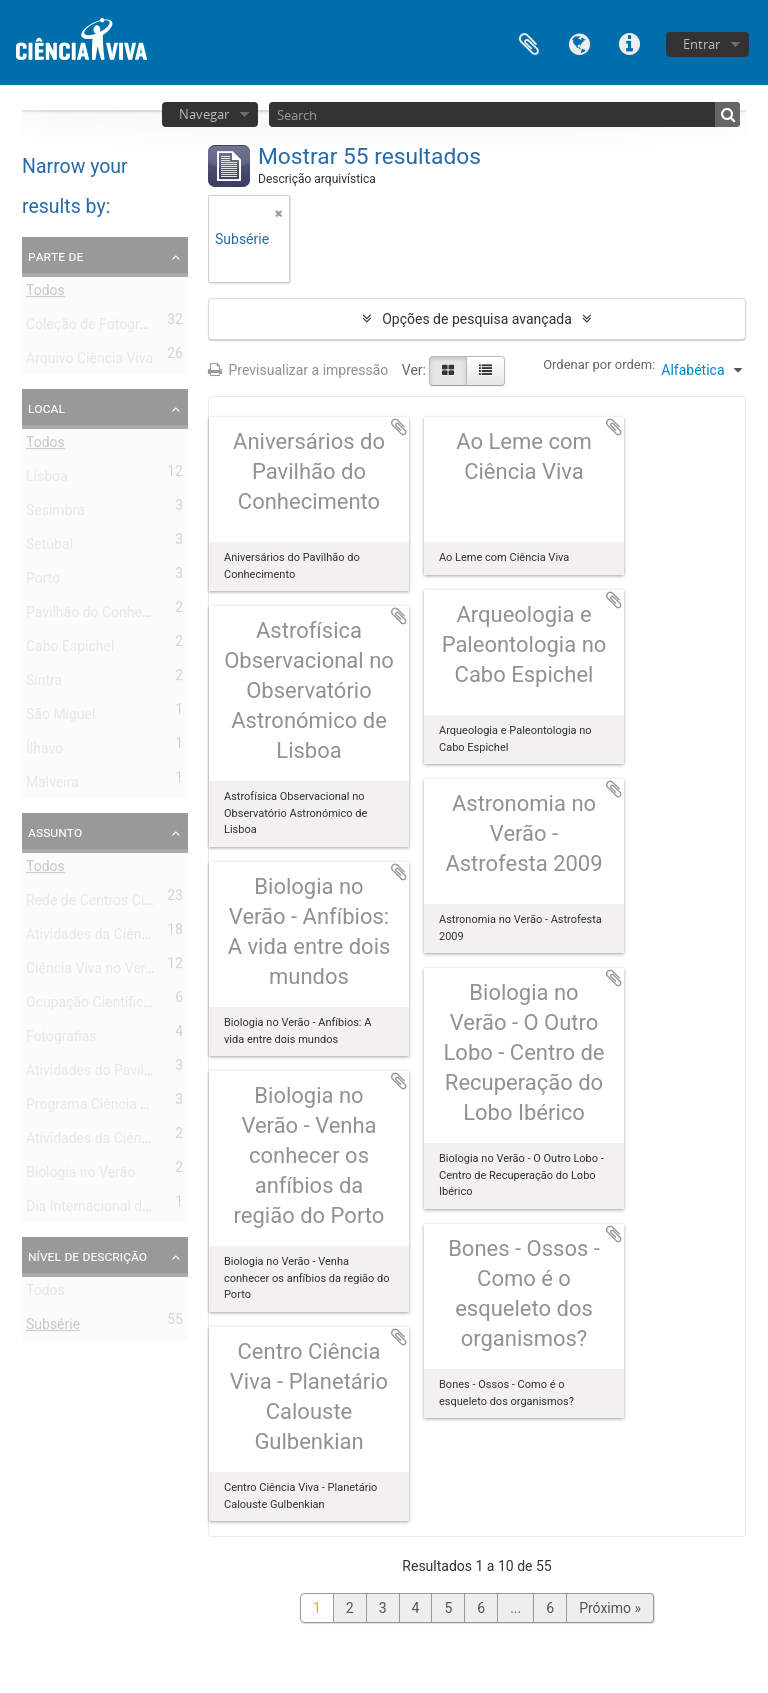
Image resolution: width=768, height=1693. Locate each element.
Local (46, 408)
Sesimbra (55, 514)
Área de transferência (529, 42)
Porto (43, 582)
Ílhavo (44, 752)
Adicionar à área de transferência (399, 427)
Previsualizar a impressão (298, 370)
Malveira (52, 786)
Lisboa (47, 480)
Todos (45, 294)
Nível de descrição (87, 1256)
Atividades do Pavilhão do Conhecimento (153, 1074)
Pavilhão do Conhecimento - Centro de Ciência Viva (184, 616)
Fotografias (61, 1040)
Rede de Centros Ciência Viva (117, 904)
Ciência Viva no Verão (93, 972)
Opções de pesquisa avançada (477, 319)
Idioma (579, 42)
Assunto (55, 832)
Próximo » (610, 1608)
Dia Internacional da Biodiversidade (135, 1210)
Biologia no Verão (80, 1176)
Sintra (44, 684)
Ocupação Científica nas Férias (122, 1006)
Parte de (55, 256)
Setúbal (49, 548)
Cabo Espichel (70, 650)
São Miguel (60, 718)
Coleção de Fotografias (98, 328)
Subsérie (53, 1328)
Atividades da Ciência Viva (108, 938)
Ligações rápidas (629, 42)
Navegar (204, 114)
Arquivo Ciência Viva (89, 362)
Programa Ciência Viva (96, 1108)
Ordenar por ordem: (599, 364)
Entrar (701, 44)
